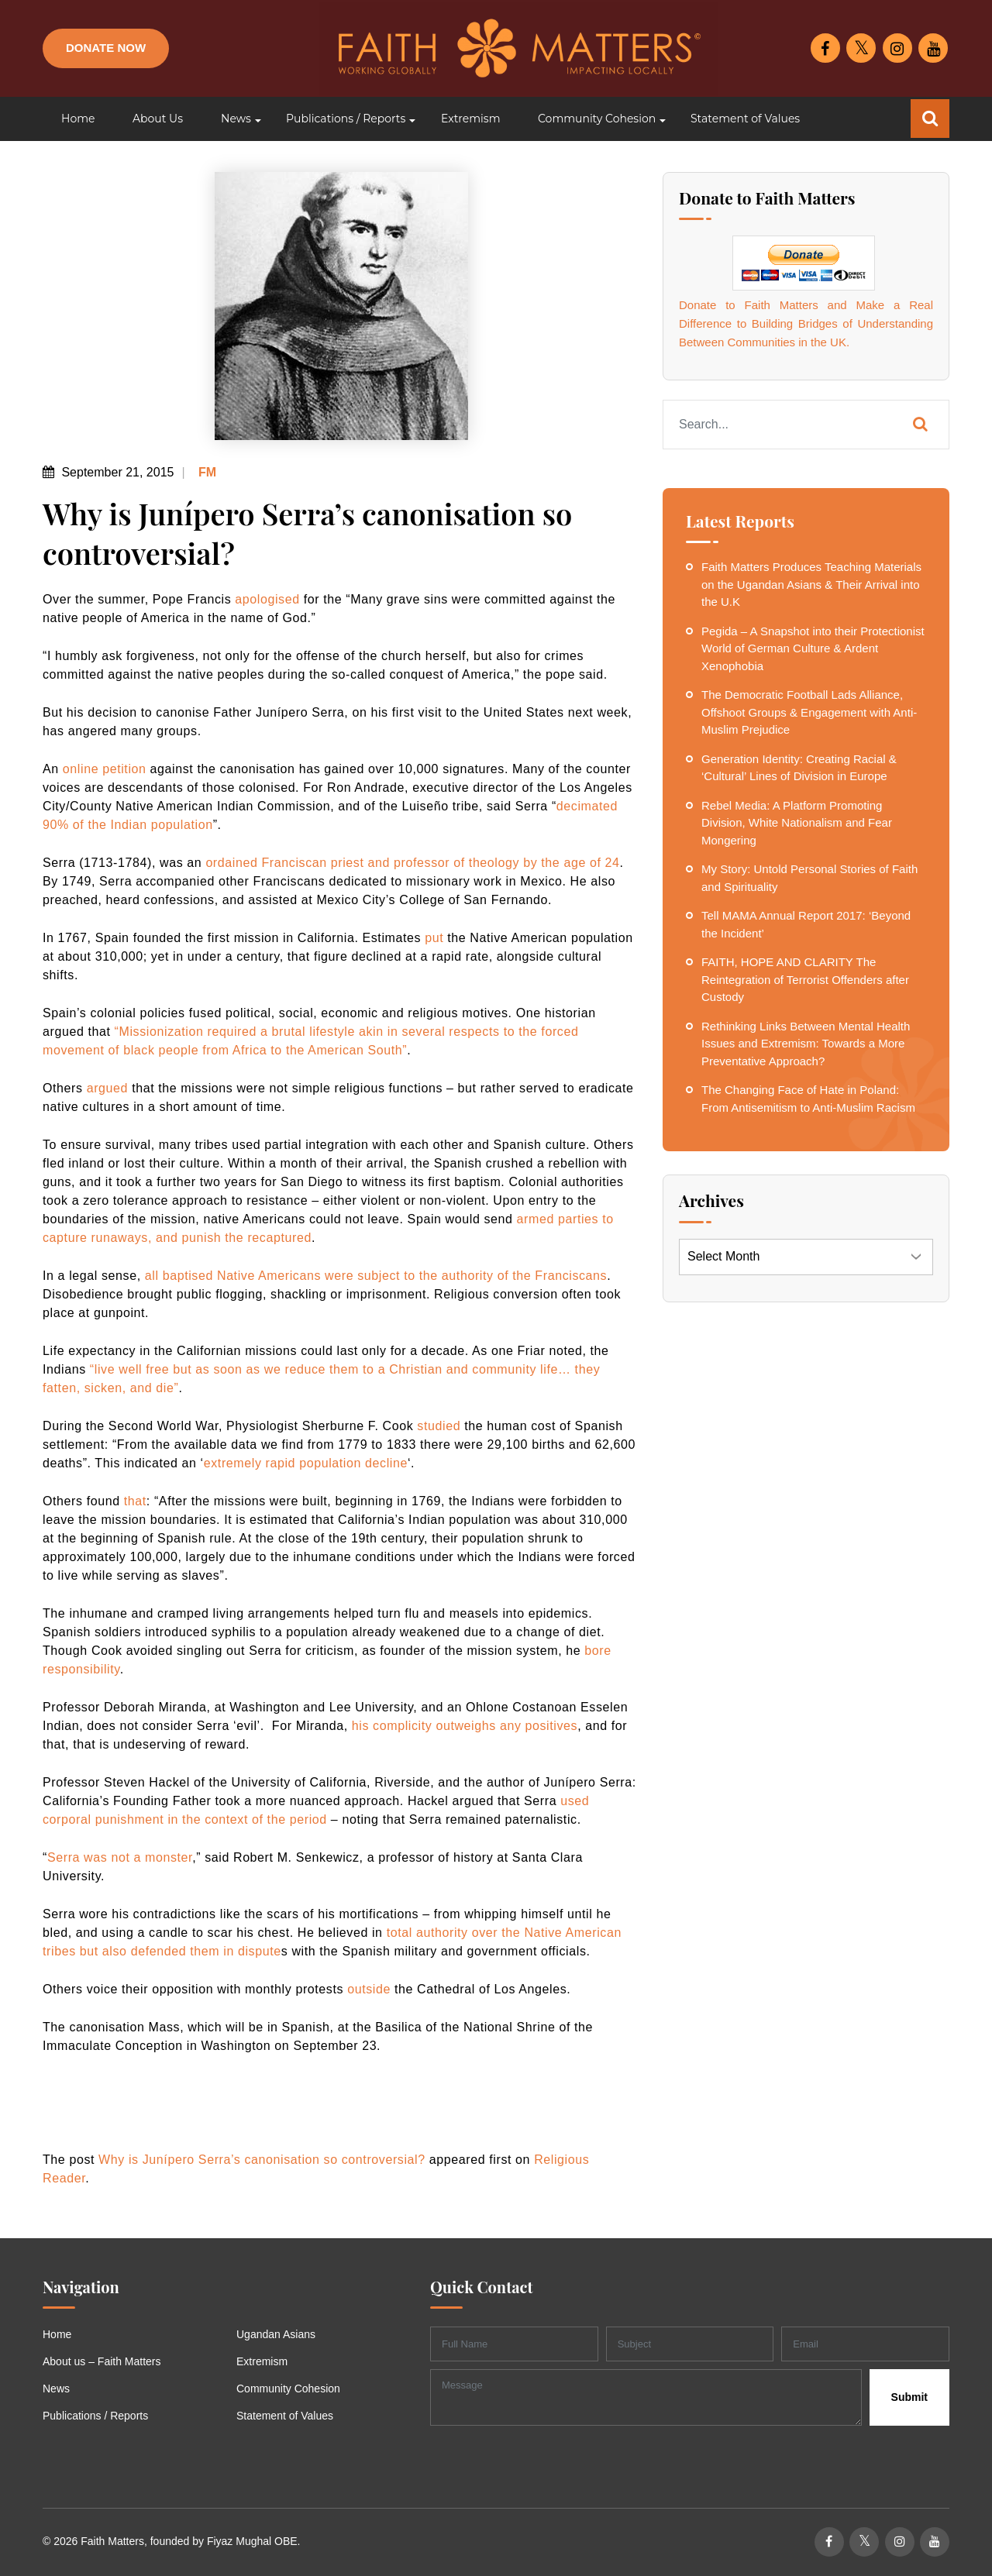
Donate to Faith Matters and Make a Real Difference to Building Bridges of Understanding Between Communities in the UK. (806, 323)
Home (57, 2334)
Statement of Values (284, 2415)
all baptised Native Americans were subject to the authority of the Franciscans (376, 1275)
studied (438, 1425)
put (434, 937)
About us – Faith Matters (102, 2361)
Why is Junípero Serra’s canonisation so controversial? (261, 2159)
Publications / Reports (95, 2415)
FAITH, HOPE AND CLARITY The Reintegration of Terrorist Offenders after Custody (805, 979)
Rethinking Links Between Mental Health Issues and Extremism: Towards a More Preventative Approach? (805, 1044)
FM (206, 472)
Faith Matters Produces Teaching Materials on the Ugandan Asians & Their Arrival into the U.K (811, 584)
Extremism (262, 2361)
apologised (267, 599)
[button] (234, 119)
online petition (104, 769)
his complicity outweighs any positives (464, 1725)
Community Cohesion (288, 2388)
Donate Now (106, 47)
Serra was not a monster (119, 1857)
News (56, 2388)
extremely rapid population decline (306, 1463)
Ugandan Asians (275, 2334)
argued (107, 1088)
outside (369, 1989)
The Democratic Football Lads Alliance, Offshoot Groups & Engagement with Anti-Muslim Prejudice (809, 712)
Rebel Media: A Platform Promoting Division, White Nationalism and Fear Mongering (796, 823)
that (135, 1501)
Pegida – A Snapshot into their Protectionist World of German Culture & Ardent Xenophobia (813, 648)
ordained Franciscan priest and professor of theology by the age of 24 (412, 862)
